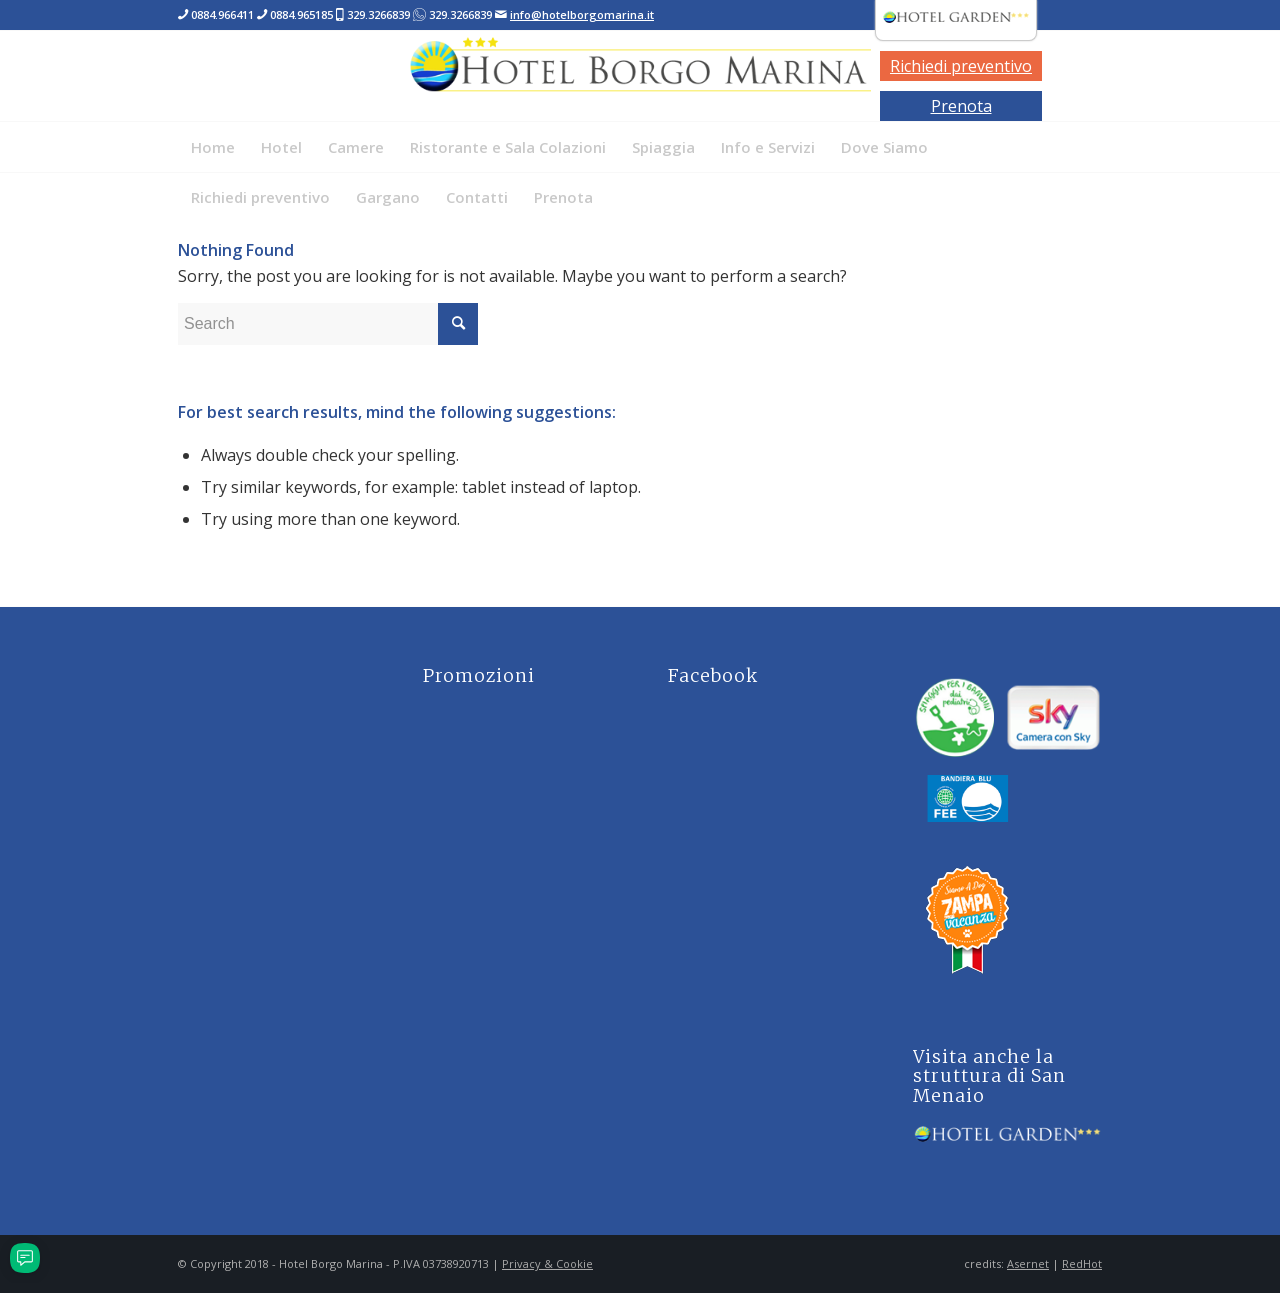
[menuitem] (213, 147)
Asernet (1028, 1263)
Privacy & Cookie (547, 1263)
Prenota (961, 106)
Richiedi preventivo (961, 66)
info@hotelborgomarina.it (582, 14)
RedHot (1082, 1263)
